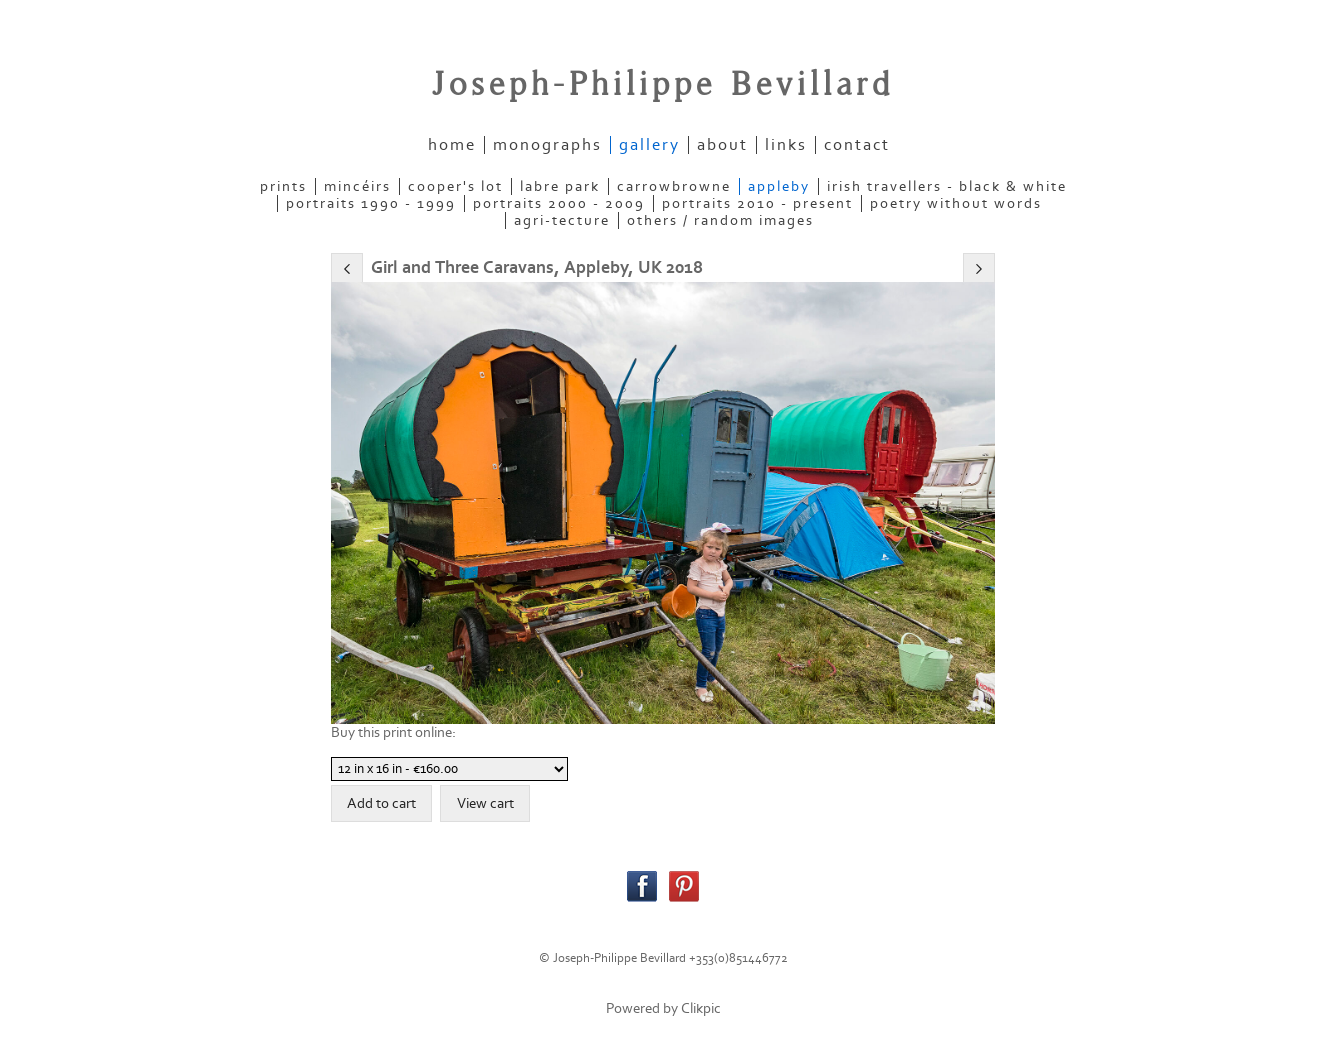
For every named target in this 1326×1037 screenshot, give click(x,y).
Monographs (547, 145)
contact (857, 145)
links (786, 145)
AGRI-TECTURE (562, 220)
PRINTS (283, 186)
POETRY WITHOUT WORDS (956, 203)
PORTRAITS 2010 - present (757, 203)
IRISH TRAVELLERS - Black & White (947, 186)
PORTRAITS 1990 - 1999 (371, 203)
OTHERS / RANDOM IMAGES (720, 220)
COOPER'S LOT (455, 186)
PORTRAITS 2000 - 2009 (559, 203)
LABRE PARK (560, 186)
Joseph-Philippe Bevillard (663, 85)
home (452, 145)
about (722, 145)
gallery (649, 145)
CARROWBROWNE (674, 186)
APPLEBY (779, 186)
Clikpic (701, 1008)
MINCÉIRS (357, 186)
